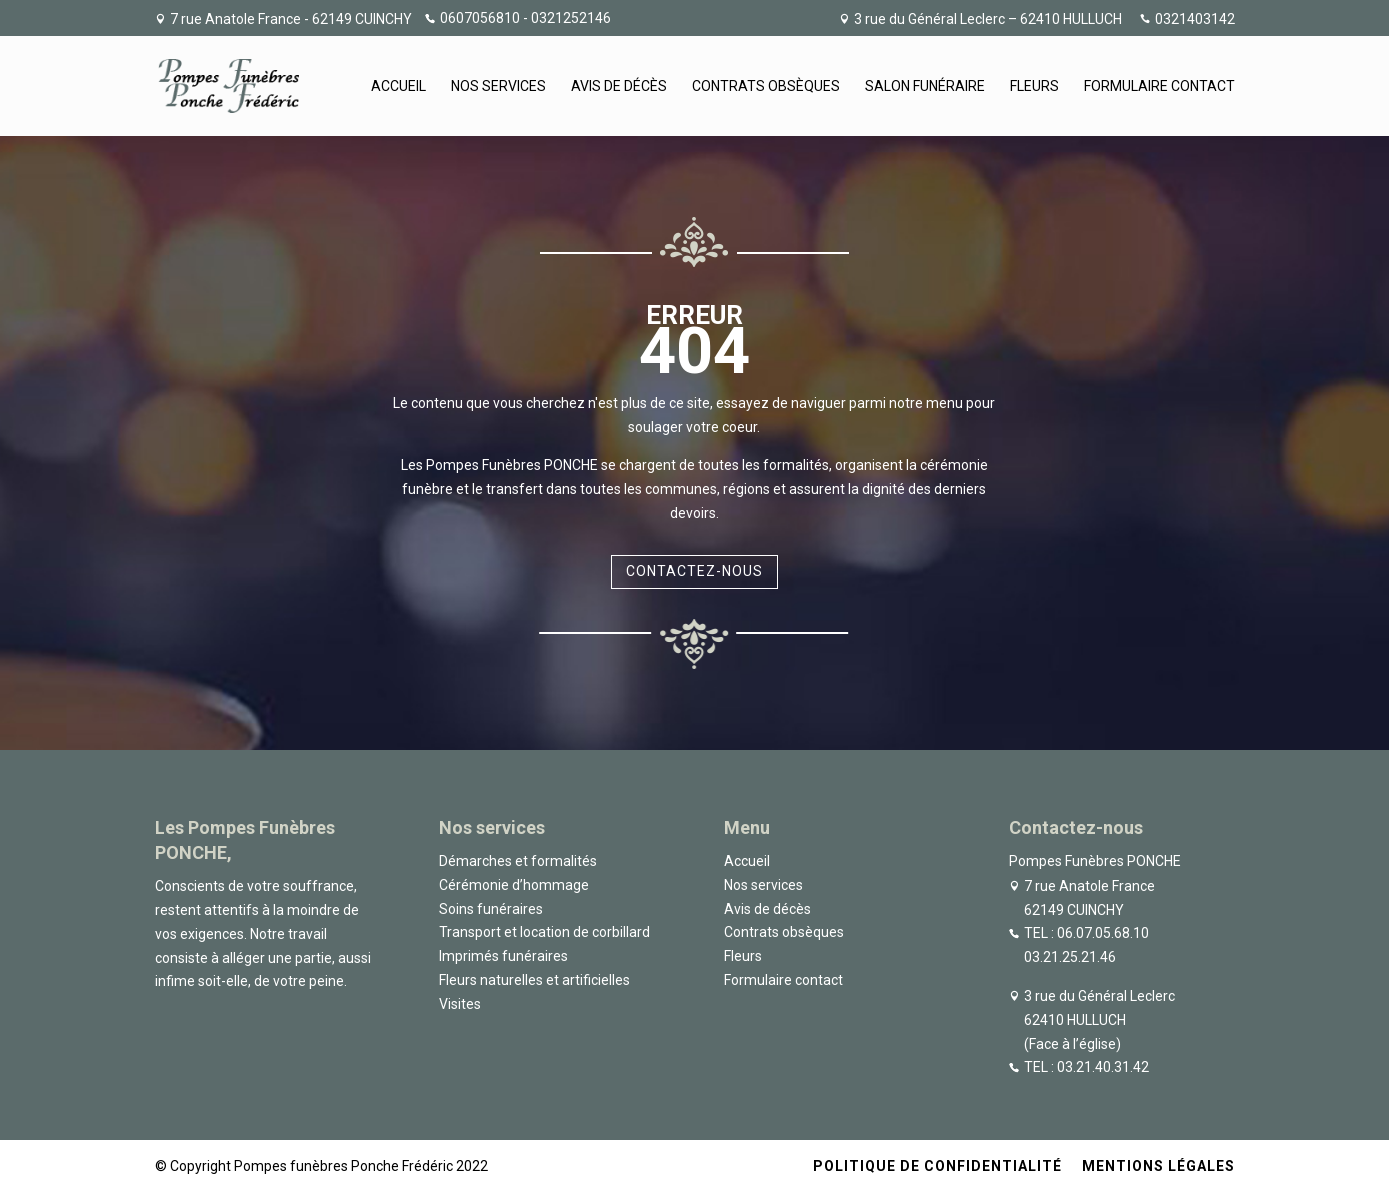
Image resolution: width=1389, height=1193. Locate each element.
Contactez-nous (694, 571)
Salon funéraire (925, 86)
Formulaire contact (1159, 86)
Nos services (498, 86)
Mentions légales (1158, 1166)
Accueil (398, 86)
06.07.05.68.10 (1103, 933)
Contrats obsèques (766, 86)
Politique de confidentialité (937, 1166)
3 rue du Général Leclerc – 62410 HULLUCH (988, 19)
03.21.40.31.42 (1103, 1067)
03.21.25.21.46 (1070, 957)
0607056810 (480, 18)
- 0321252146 (565, 18)
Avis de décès (619, 86)
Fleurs (1034, 86)
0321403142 (1195, 19)
